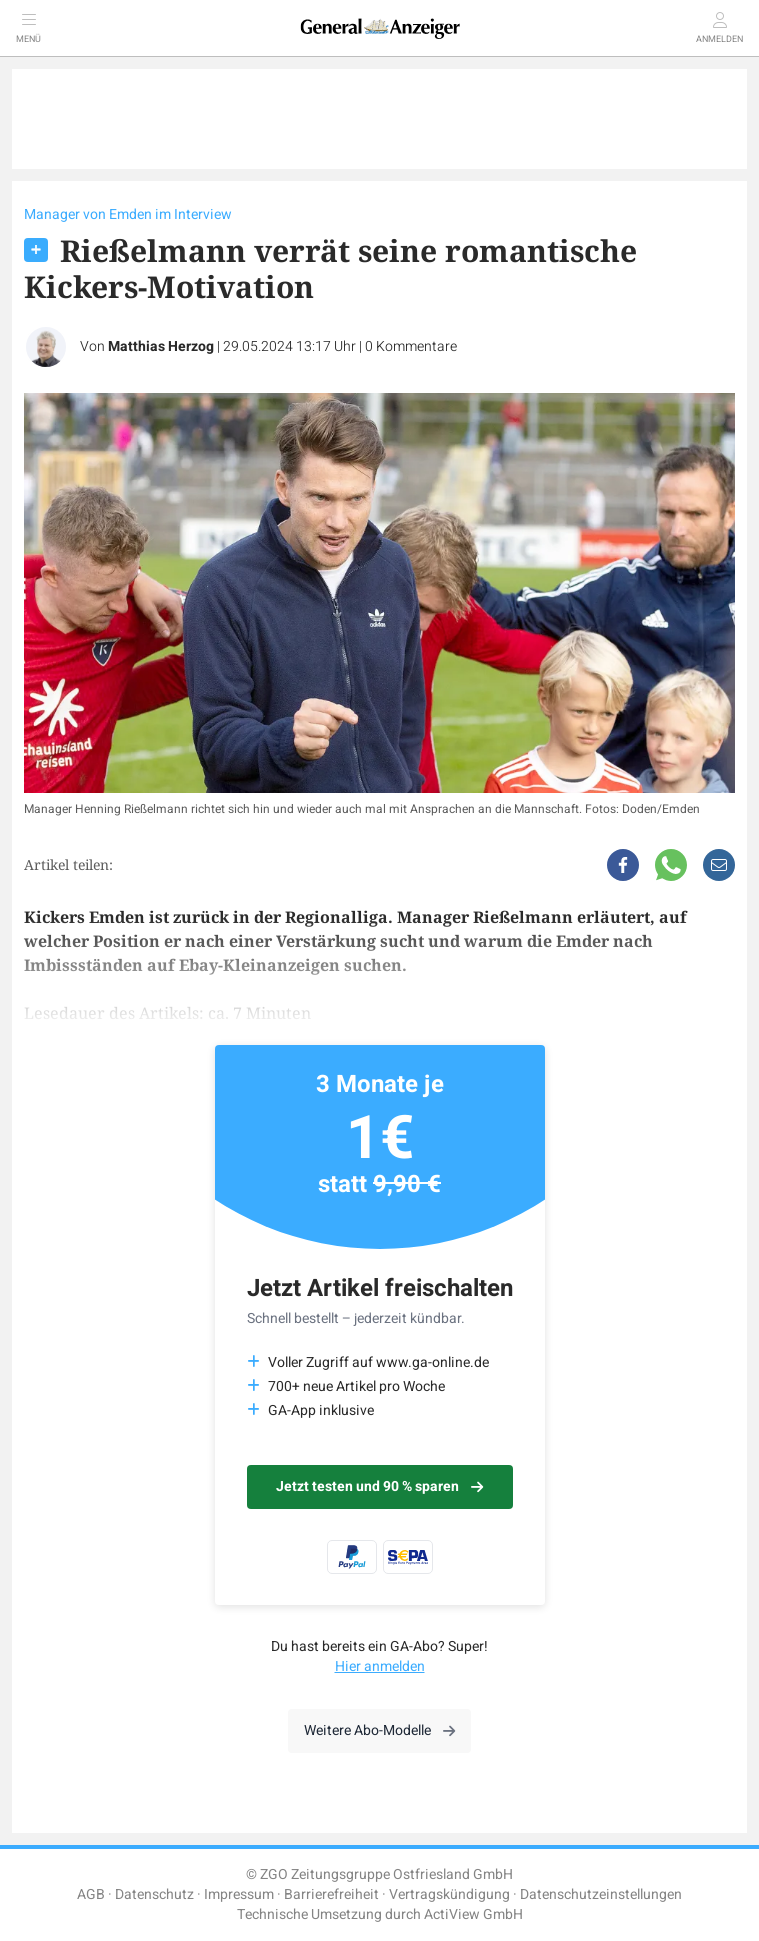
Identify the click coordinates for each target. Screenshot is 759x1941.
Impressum (239, 1894)
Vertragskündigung (449, 1894)
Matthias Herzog (161, 346)
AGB (91, 1894)
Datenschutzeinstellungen (601, 1894)
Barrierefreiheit (331, 1894)
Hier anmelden (380, 1666)
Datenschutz (154, 1894)
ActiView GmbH (473, 1914)
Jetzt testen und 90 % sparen (379, 1486)
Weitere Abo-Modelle (379, 1730)
